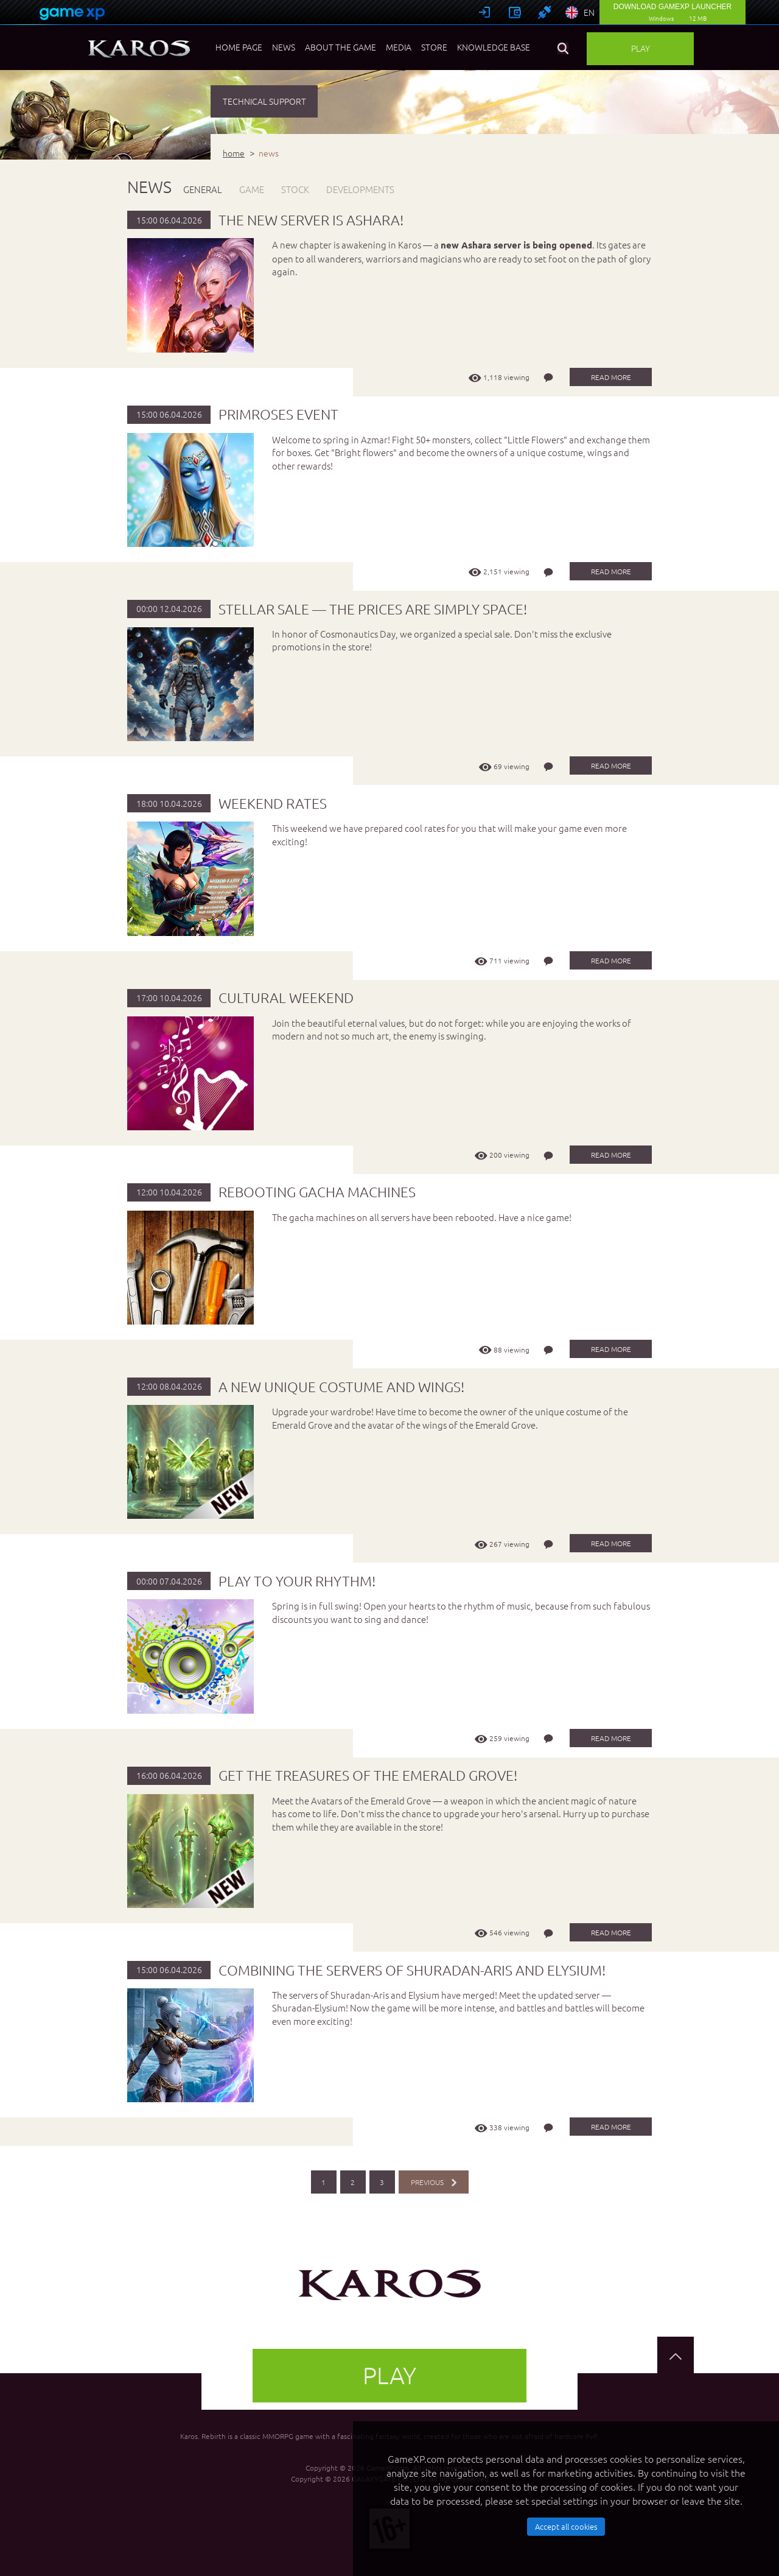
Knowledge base (493, 47)
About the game (340, 47)
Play (640, 48)
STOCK (295, 189)
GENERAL (202, 189)
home (234, 153)
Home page (238, 47)
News (283, 47)
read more (611, 377)
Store (434, 47)
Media (398, 47)
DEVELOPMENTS (360, 189)
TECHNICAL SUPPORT (264, 101)
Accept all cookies (566, 2526)
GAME (251, 189)
